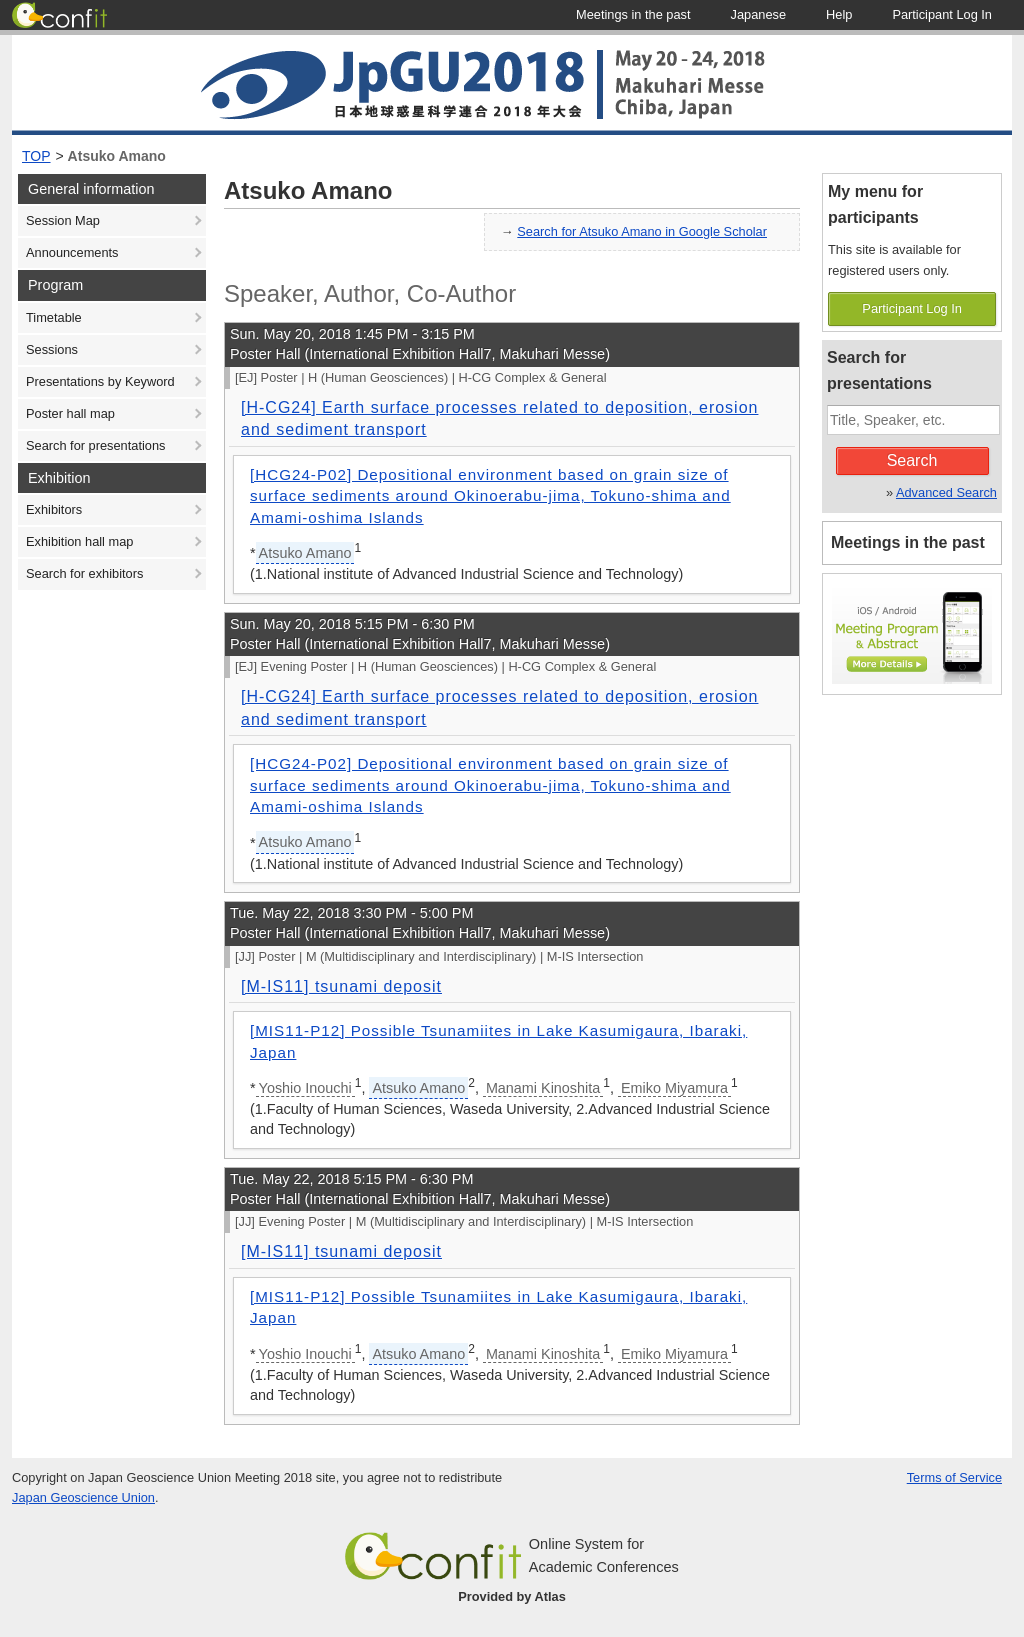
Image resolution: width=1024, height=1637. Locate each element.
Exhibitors (54, 509)
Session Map (63, 220)
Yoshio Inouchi (305, 1088)
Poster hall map (70, 413)
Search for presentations (95, 445)
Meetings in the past (908, 542)
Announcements (72, 252)
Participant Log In (912, 308)
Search (912, 460)
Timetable (54, 317)
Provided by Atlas (512, 1596)
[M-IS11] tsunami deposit (341, 986)
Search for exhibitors (84, 573)
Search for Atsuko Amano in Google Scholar (642, 231)
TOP (36, 156)
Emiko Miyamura (674, 1088)
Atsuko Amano (117, 156)
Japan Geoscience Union (83, 1497)
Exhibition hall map (79, 541)
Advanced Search (946, 492)
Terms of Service (954, 1477)
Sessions (52, 349)
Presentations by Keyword (100, 381)
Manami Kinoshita (543, 1088)
